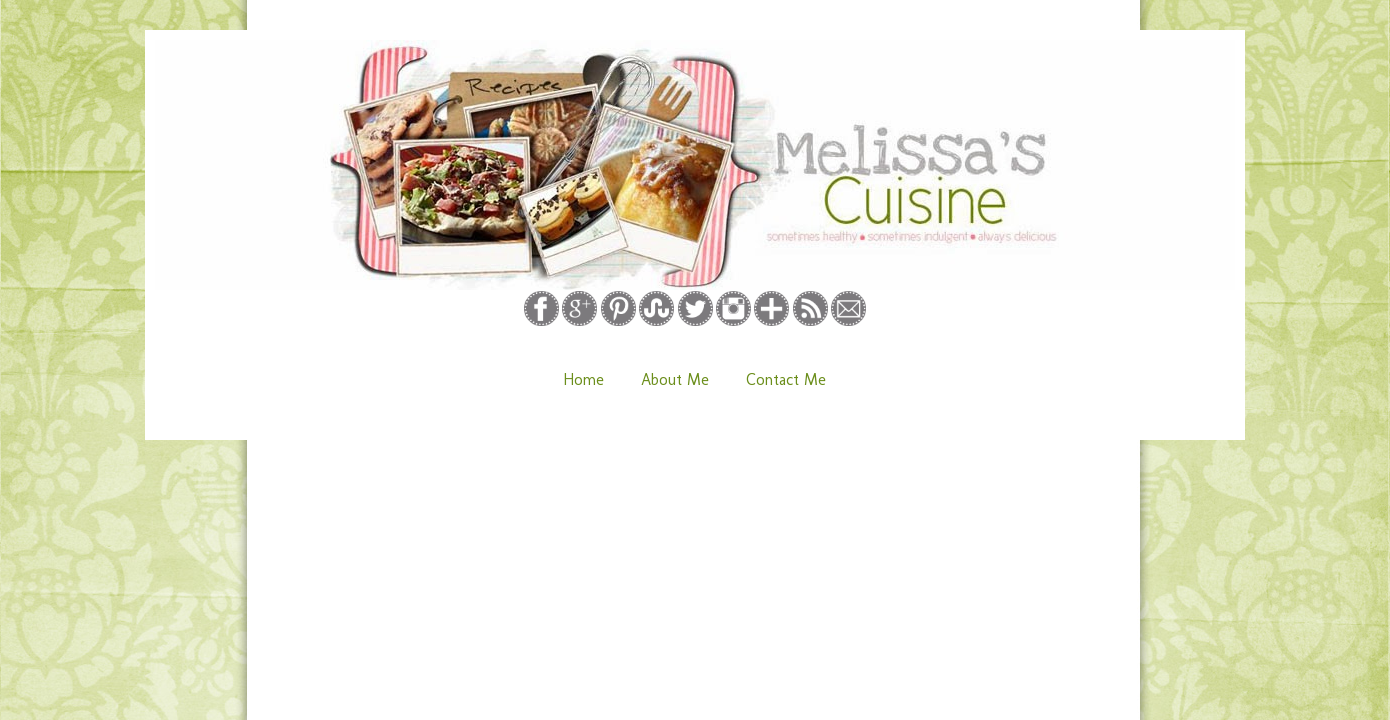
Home (583, 379)
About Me (675, 379)
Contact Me (786, 379)
